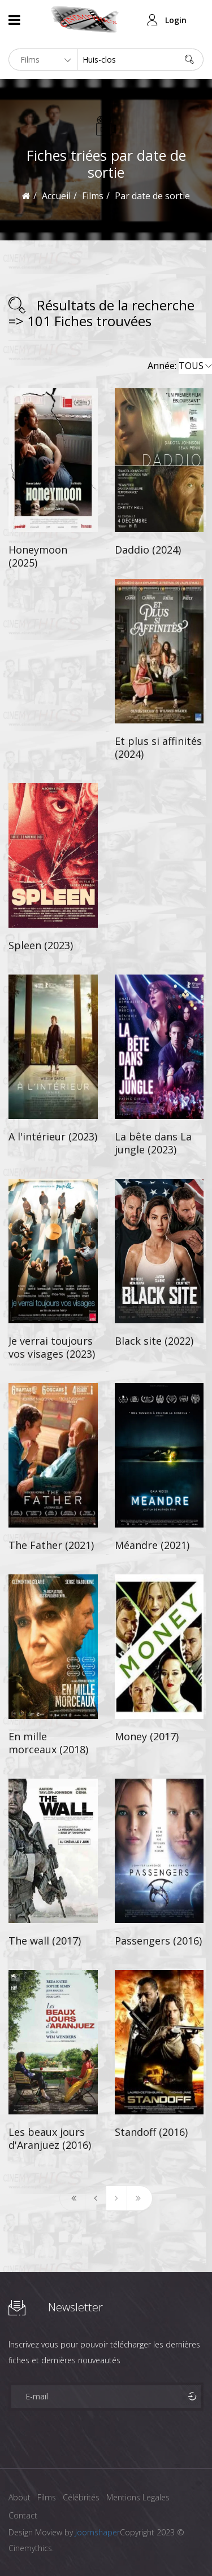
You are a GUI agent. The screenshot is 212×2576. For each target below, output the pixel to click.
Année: (180, 366)
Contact (22, 2515)
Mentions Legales (138, 2497)
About (19, 2497)
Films (46, 2497)
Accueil (56, 196)
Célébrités (81, 2497)
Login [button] (176, 20)
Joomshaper (97, 2532)
